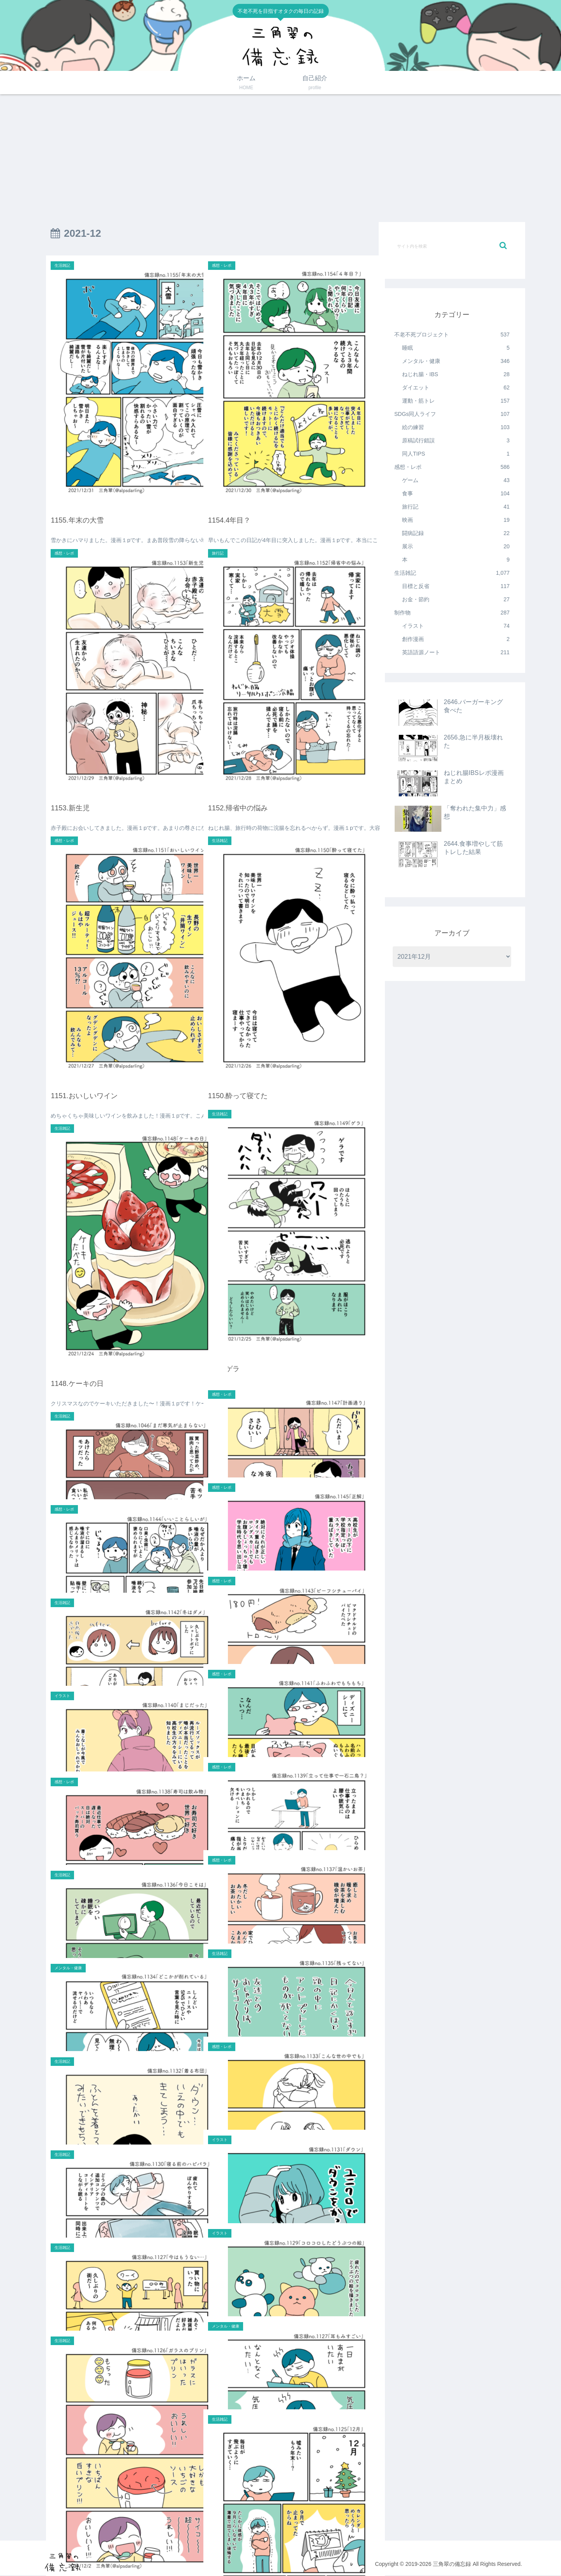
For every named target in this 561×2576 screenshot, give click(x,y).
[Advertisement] (280, 158)
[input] (452, 245)
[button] (503, 245)
